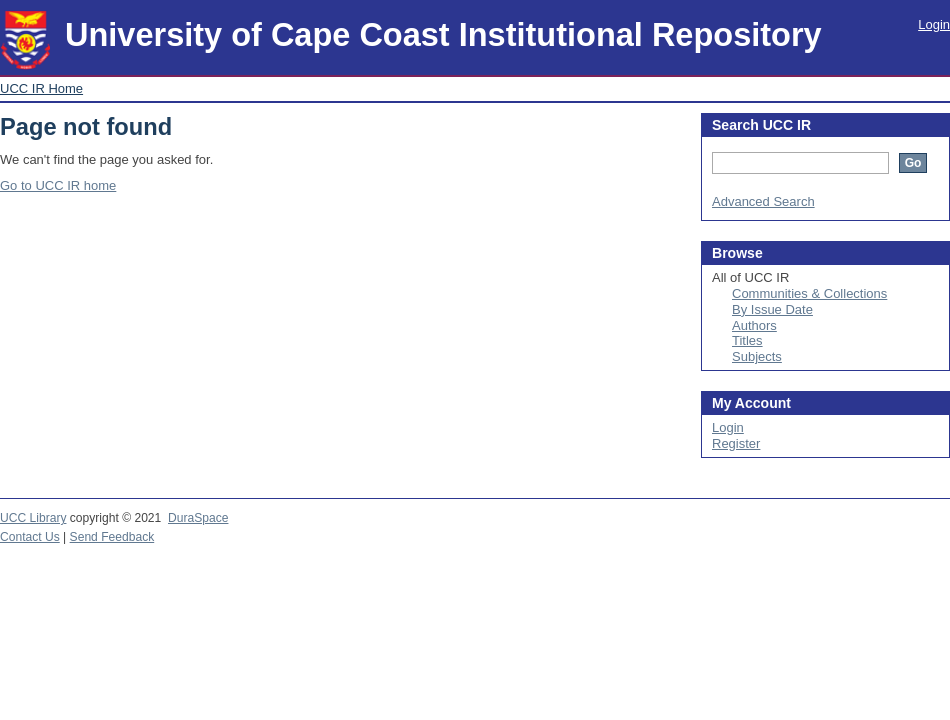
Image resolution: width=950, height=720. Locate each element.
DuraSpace (198, 518)
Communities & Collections (809, 293)
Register (736, 443)
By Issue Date (772, 309)
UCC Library (33, 518)
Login (934, 24)
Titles (747, 340)
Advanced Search (763, 201)
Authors (754, 325)
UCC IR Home (41, 88)
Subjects (757, 356)
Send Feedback (112, 537)
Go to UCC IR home (58, 185)
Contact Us (30, 537)
